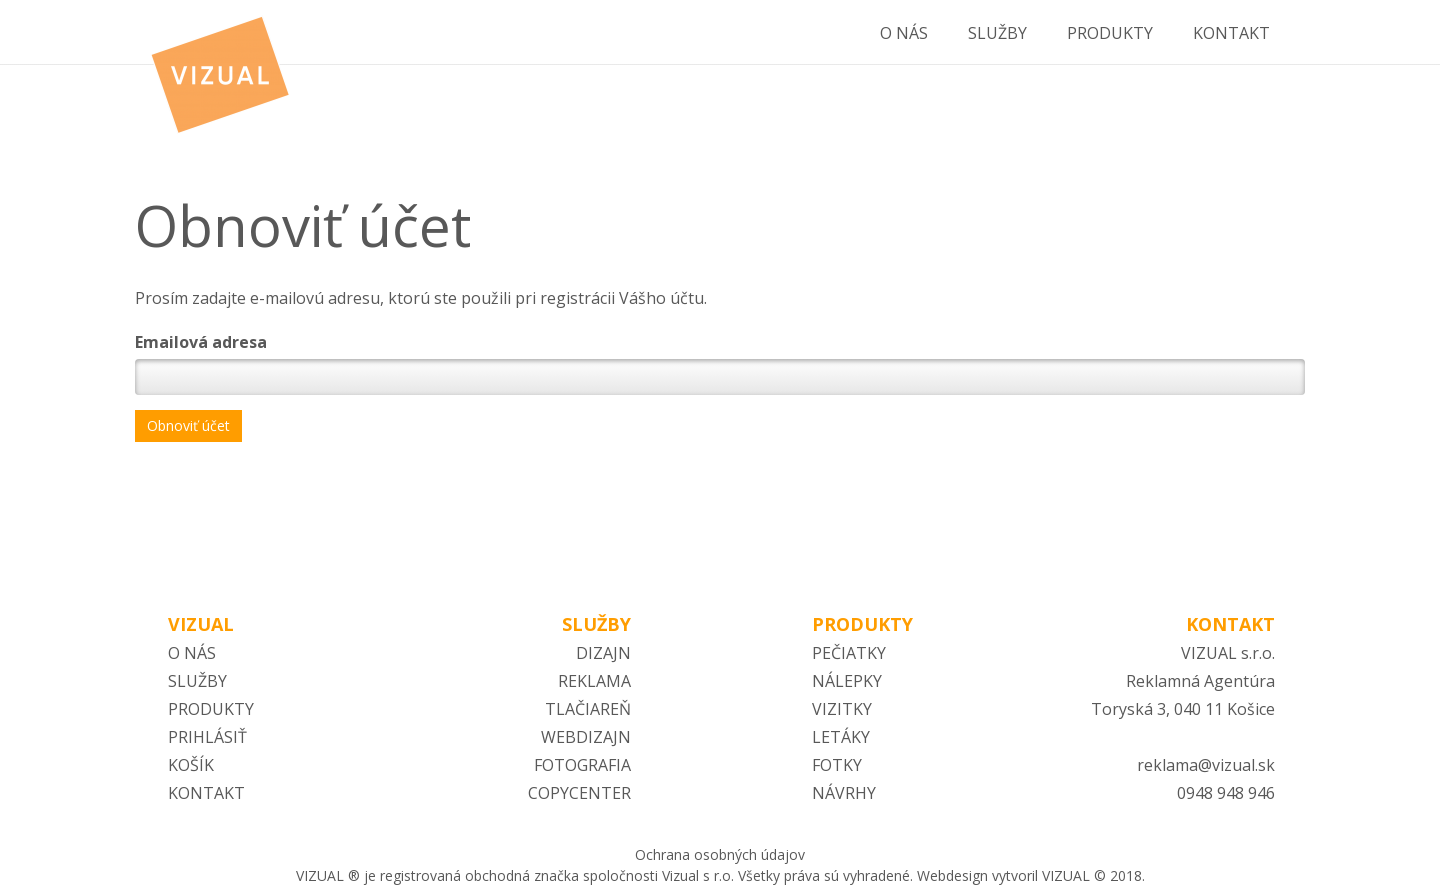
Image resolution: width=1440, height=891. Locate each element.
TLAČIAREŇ (588, 709)
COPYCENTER (579, 793)
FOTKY (837, 765)
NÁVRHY (844, 793)
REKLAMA (594, 681)
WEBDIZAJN (586, 737)
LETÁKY (841, 737)
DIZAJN (603, 653)
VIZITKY (842, 709)
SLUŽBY (197, 681)
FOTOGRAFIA (582, 765)
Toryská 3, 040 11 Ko (1169, 709)
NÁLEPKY (847, 681)
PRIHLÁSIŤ (207, 737)
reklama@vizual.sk (1206, 765)
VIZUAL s (1215, 653)
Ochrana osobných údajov (720, 854)
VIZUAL (201, 624)
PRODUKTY (211, 709)
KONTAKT (206, 793)
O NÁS (192, 653)
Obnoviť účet (188, 425)
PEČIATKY (849, 653)
